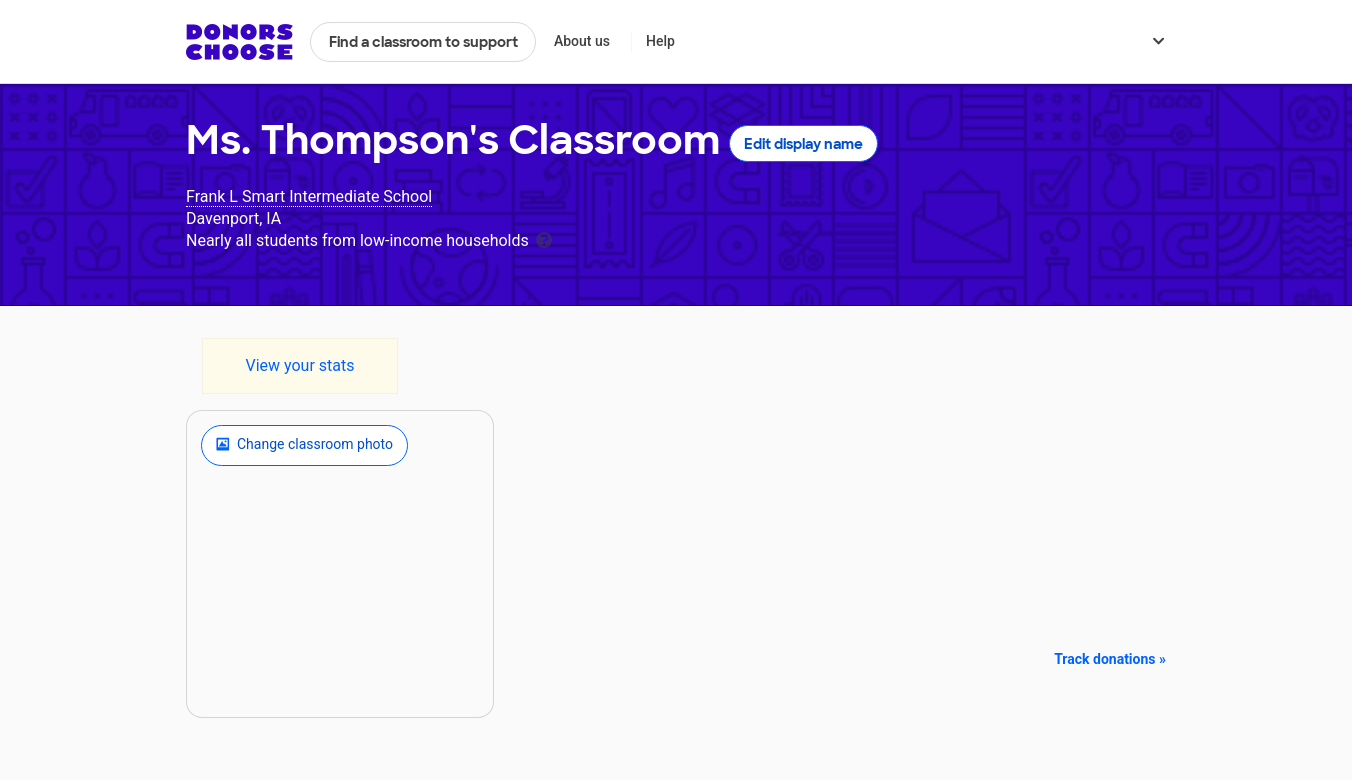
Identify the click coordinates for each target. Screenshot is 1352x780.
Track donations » (1110, 659)
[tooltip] (544, 238)
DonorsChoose (239, 42)
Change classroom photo (304, 445)
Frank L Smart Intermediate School (309, 196)
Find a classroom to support (423, 42)
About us (582, 41)
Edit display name (803, 144)
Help (660, 41)
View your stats (299, 365)
